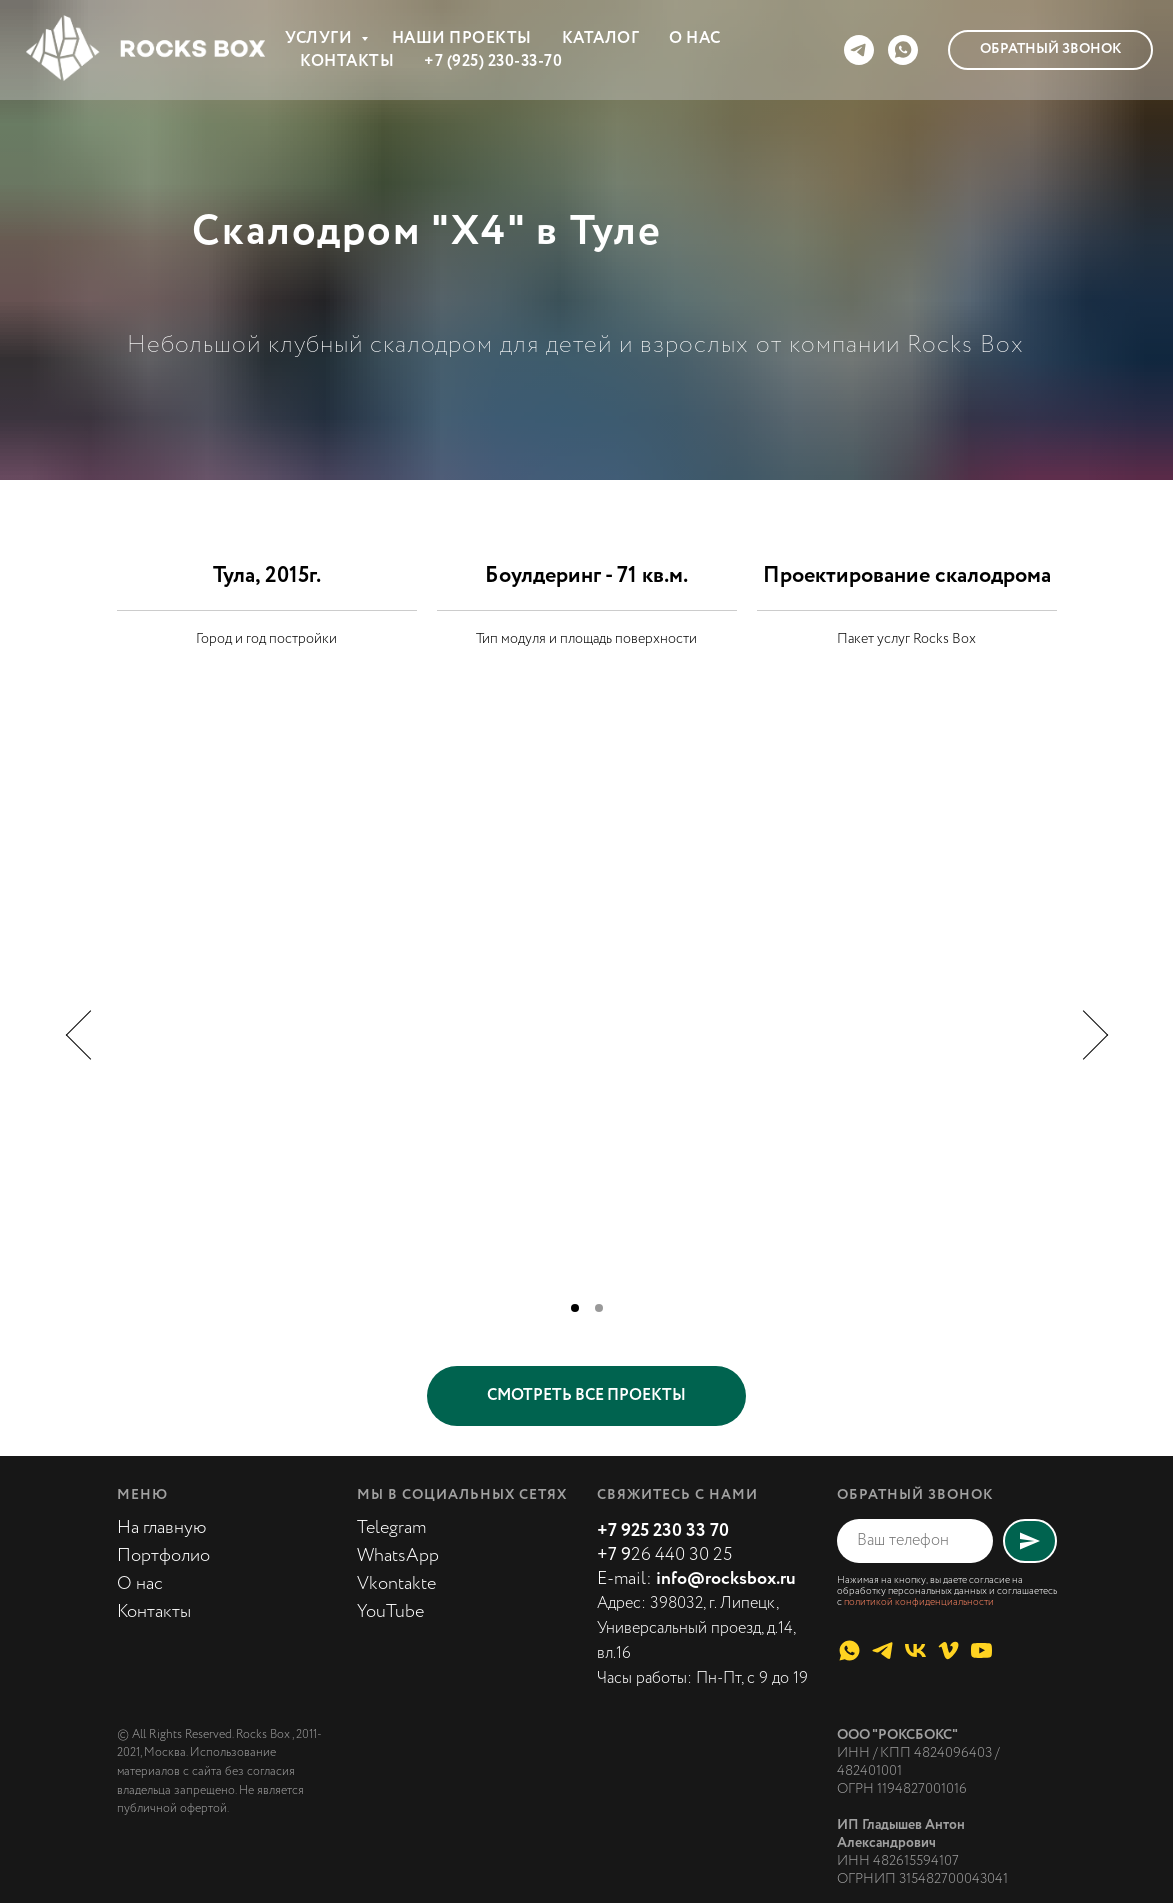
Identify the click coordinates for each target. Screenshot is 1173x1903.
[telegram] (859, 50)
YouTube (390, 1612)
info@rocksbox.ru (726, 1579)
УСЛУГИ (320, 38)
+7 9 (614, 1555)
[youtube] (981, 1650)
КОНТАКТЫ (347, 61)
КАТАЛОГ (601, 38)
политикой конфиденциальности (919, 1602)
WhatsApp (398, 1556)
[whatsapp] (903, 50)
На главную (162, 1528)
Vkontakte (396, 1584)
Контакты (154, 1612)
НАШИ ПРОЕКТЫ (462, 38)
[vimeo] (948, 1650)
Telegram (391, 1528)
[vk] (915, 1650)
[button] (1050, 50)
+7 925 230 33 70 (663, 1531)
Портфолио (163, 1556)
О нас (140, 1584)
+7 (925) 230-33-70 (493, 61)
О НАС (695, 38)
